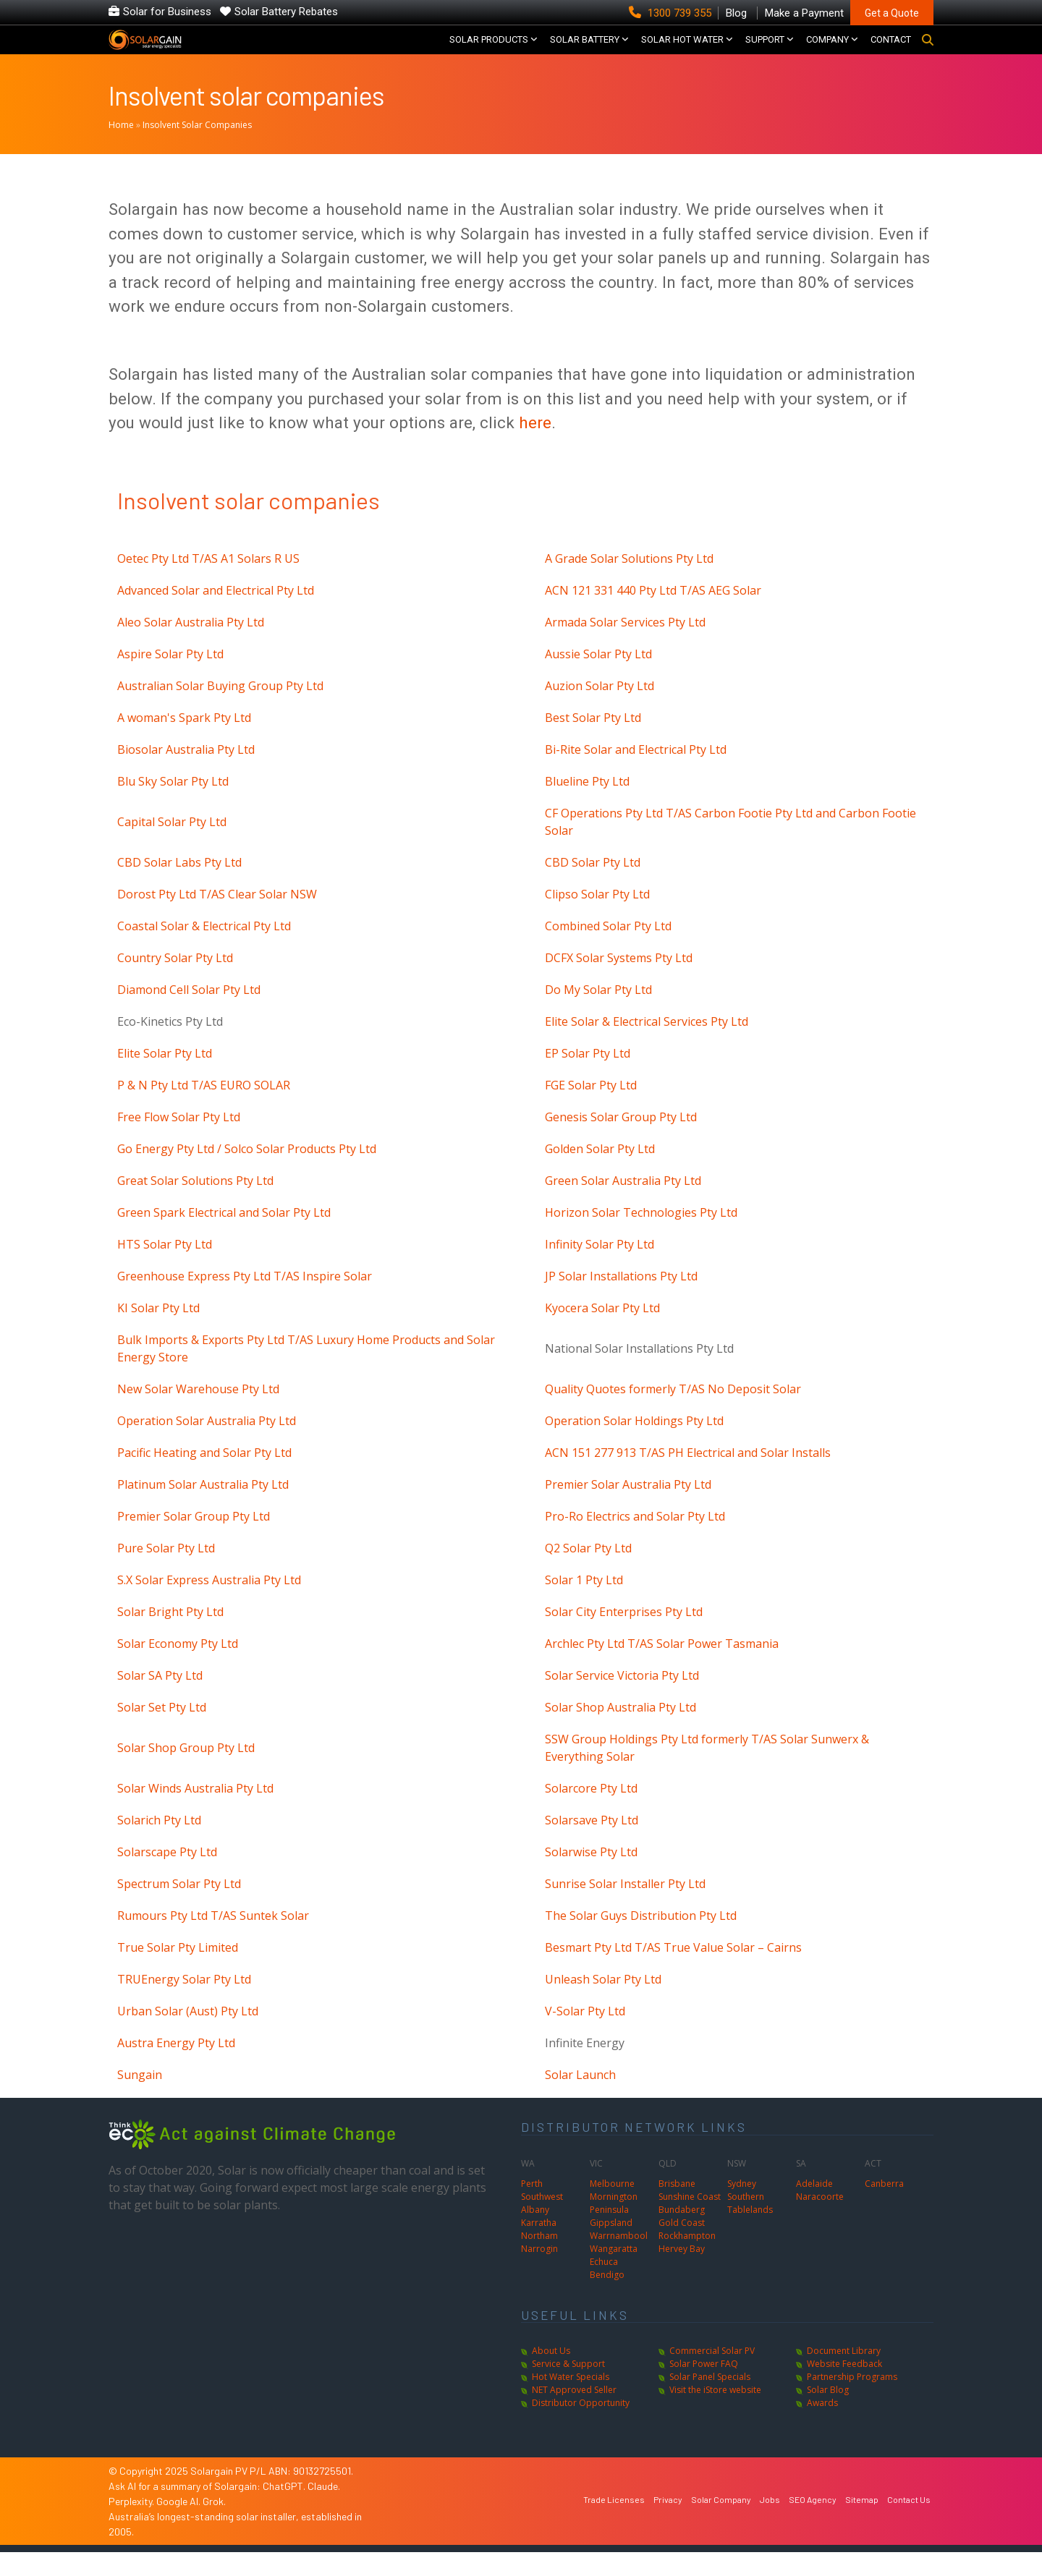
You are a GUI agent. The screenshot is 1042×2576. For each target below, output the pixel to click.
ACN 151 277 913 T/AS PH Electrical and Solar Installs (688, 1476)
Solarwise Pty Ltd (591, 1876)
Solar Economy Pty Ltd (177, 1667)
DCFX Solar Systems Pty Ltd (618, 982)
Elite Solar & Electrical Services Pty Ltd (646, 1045)
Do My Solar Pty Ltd (598, 1013)
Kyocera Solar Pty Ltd (602, 1332)
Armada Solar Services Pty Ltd (625, 646)
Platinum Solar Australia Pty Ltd (203, 1508)
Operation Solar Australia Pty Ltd (206, 1445)
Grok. (214, 2525)
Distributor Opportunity (581, 2426)
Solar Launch (580, 2099)
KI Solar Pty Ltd (158, 1332)
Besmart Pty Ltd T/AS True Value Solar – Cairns (673, 1971)
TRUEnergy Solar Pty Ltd (184, 2003)
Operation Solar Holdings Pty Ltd (634, 1445)
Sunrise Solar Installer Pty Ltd (625, 1908)
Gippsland (611, 2246)
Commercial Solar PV (712, 2374)
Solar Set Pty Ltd (161, 1731)
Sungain (139, 2099)
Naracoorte (820, 2220)
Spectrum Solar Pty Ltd (179, 1908)
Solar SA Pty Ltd (160, 1699)
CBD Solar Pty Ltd (592, 886)
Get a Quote (892, 13)
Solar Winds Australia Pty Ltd (195, 1812)
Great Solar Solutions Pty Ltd (195, 1204)
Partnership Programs (852, 2400)
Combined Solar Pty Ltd (608, 950)
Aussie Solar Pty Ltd (598, 678)
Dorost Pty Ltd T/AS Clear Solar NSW (217, 918)
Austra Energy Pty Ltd (176, 2067)
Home (121, 149)
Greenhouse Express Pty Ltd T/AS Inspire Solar (244, 1300)
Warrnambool (619, 2259)
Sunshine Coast (689, 2220)
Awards (822, 2426)
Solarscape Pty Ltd (167, 1876)
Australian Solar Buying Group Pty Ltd (220, 710)
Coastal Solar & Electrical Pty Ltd (204, 950)
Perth (532, 2207)
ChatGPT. (285, 2510)
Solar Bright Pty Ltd (170, 1636)
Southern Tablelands (750, 2227)
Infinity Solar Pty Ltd (599, 1268)
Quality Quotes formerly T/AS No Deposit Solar (673, 1413)
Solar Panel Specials (709, 2400)
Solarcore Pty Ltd (591, 1812)
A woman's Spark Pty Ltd (184, 741)
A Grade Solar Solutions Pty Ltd (629, 582)
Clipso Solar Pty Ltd (597, 918)
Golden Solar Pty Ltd (600, 1173)
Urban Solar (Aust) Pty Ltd (187, 2035)
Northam (539, 2259)
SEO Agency (812, 2522)
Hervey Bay (681, 2272)
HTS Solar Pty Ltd (164, 1268)
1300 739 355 (671, 13)
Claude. (324, 2510)
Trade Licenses (614, 2522)
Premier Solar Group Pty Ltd (193, 1540)
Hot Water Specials (570, 2400)
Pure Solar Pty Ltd (166, 1572)
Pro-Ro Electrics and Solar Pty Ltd (635, 1540)
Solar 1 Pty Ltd (584, 1604)
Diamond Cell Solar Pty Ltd (188, 1013)
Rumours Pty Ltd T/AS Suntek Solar (213, 1939)
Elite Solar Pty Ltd (164, 1077)
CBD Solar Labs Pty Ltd (179, 886)
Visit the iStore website (715, 2413)
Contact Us (909, 2522)
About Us (551, 2374)
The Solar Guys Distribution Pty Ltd (641, 1939)
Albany (535, 2233)
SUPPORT (764, 51)
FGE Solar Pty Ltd (591, 1109)
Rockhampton (687, 2259)
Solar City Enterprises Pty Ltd (624, 1636)
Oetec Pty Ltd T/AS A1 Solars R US (208, 582)
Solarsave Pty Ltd (591, 1844)
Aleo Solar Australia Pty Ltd (190, 646)
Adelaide (814, 2207)
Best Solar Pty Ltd (593, 741)
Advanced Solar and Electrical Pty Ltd (215, 614)
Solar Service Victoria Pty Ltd (622, 1699)
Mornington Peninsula (614, 2227)
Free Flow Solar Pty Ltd (178, 1141)
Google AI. (179, 2525)
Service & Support (568, 2387)
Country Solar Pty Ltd (175, 982)
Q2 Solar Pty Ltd (588, 1572)
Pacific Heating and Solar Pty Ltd (204, 1476)
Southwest (542, 2220)
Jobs (770, 2522)
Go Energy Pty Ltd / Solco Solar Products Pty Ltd (246, 1173)
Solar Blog (828, 2413)
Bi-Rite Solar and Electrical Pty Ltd (636, 773)
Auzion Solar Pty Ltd (599, 710)
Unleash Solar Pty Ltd (603, 2003)
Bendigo (607, 2298)
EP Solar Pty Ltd (587, 1077)
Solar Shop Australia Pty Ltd (620, 1731)
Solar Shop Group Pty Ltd (186, 1772)
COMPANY (827, 51)
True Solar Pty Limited (177, 1971)
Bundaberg (681, 2233)
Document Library (844, 2374)
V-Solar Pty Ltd (585, 2035)
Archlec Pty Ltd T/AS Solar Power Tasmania (662, 1667)
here (535, 446)
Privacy (667, 2522)
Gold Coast (681, 2246)
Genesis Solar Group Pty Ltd (621, 1141)
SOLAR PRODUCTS (488, 51)
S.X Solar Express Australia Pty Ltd (209, 1604)
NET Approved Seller (574, 2413)
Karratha (538, 2246)
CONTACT (891, 51)
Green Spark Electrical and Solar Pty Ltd (224, 1236)
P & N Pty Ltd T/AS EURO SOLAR (203, 1109)
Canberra (884, 2207)
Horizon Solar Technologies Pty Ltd (641, 1236)
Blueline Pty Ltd (587, 805)
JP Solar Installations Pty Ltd (621, 1300)
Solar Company (721, 2522)
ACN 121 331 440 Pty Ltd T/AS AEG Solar (653, 614)
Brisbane (676, 2207)
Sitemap (861, 2522)
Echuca (604, 2285)
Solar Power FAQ (703, 2387)
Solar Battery (584, 51)
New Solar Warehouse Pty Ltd (198, 1413)
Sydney (741, 2207)
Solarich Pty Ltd (159, 1844)
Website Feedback (844, 2387)
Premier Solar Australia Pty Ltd (628, 1508)
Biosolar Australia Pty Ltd (186, 773)
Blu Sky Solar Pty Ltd (173, 805)
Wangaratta (614, 2272)
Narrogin (539, 2272)
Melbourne (612, 2207)
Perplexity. (132, 2525)
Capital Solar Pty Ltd (171, 846)
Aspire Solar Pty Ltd (170, 678)
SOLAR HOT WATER (682, 51)
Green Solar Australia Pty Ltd (623, 1204)
